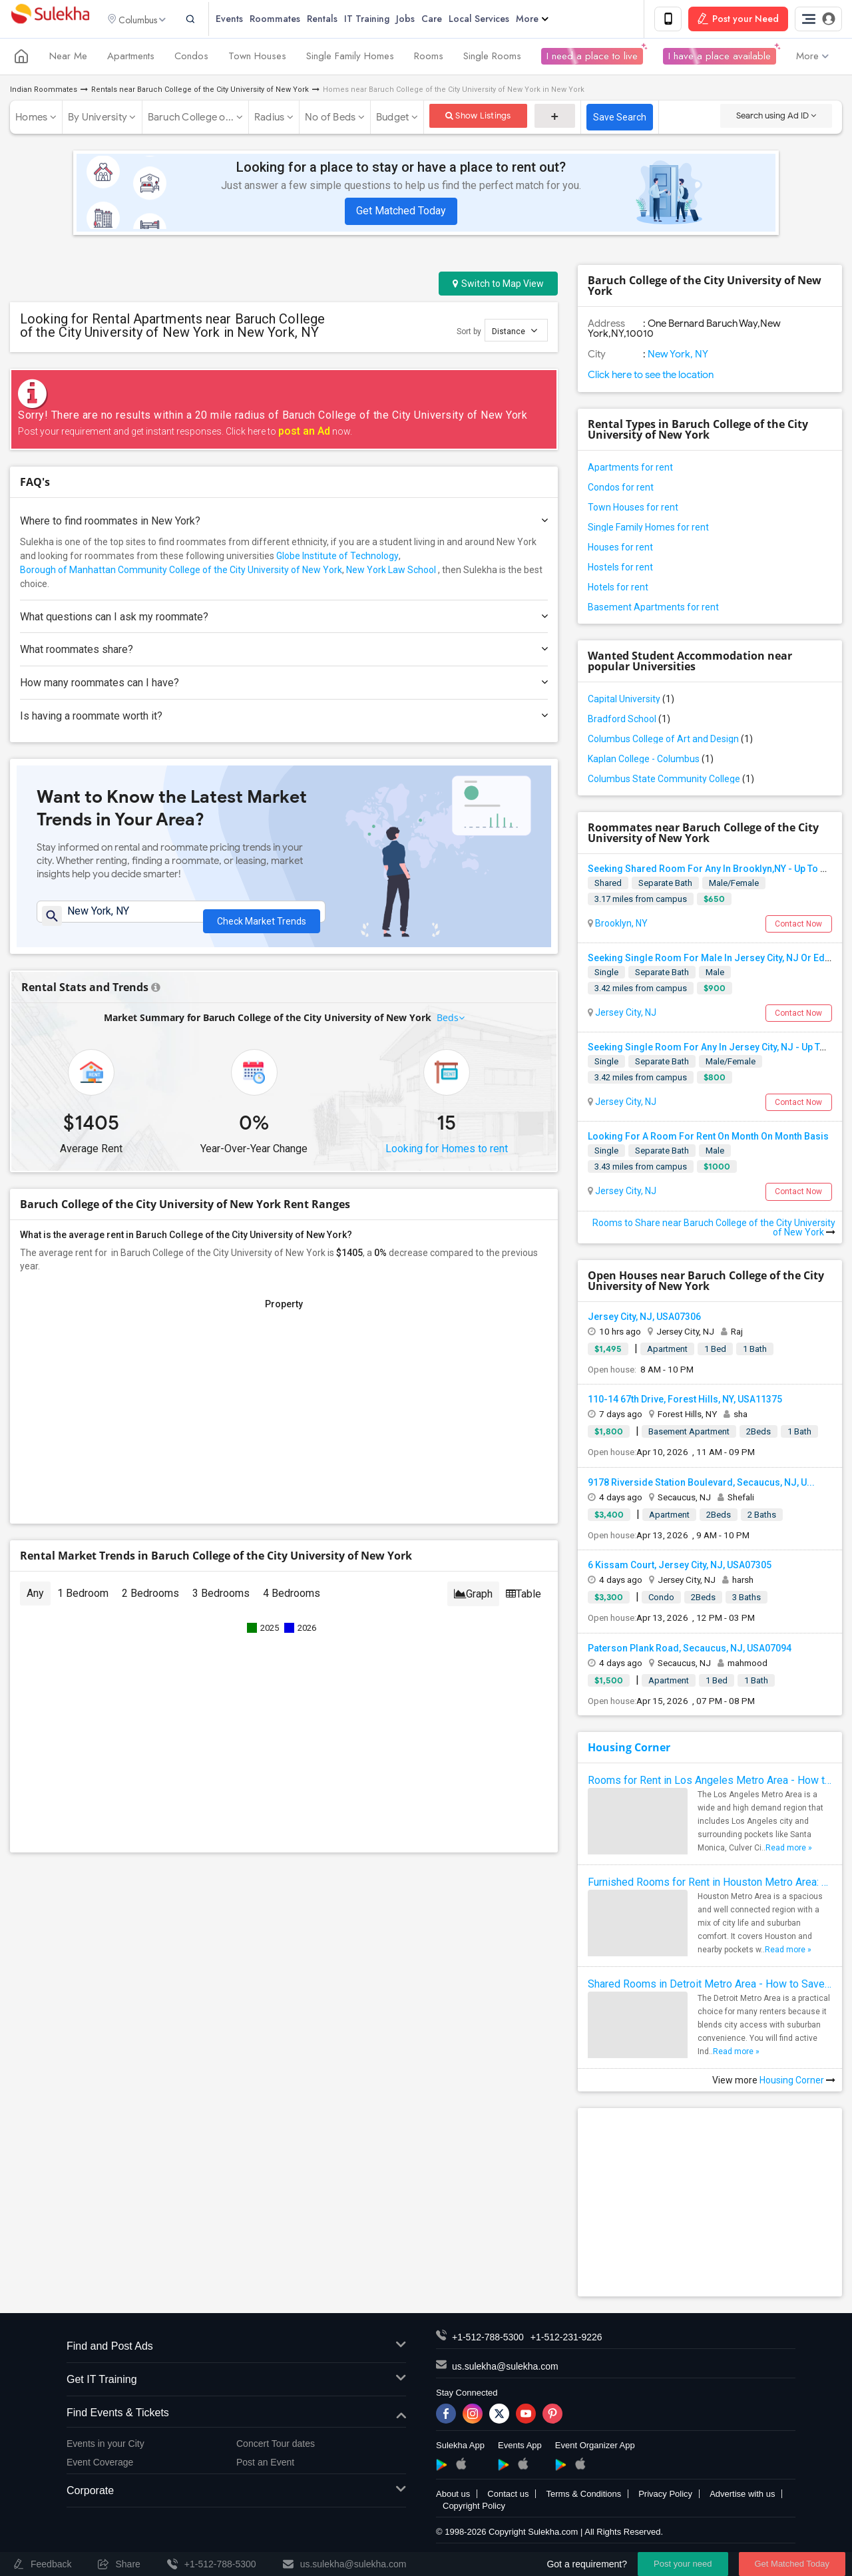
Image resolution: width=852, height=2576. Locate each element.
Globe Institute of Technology (337, 557)
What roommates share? (284, 651)
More (548, 20)
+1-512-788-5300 (488, 2339)
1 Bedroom (82, 1602)
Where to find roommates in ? (284, 523)
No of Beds (330, 119)
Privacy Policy (665, 2495)
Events (246, 20)
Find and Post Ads (236, 2349)
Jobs (422, 20)
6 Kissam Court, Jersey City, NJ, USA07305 (679, 1567)
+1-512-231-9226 (566, 2339)
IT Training (383, 20)
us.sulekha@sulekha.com (505, 2368)
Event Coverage (100, 2464)
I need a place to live (592, 58)
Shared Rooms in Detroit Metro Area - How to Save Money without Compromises (710, 1986)
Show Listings (478, 117)
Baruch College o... (191, 119)
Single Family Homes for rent (648, 529)
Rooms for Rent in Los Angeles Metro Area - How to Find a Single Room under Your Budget (710, 1782)
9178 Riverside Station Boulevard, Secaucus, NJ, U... (701, 1484)
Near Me (68, 58)
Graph (473, 1602)
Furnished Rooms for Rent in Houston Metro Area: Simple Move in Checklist (710, 1884)
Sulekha (50, 20)
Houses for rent (620, 549)
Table (523, 1602)
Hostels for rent (620, 569)
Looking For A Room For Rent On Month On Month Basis (708, 1139)
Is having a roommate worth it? (284, 718)
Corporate (236, 2493)
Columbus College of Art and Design (670, 741)
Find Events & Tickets (236, 2415)
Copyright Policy (474, 2507)
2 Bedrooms (150, 1602)
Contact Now (798, 926)
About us (453, 2495)
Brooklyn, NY (620, 925)
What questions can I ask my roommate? (284, 618)
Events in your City (105, 2445)
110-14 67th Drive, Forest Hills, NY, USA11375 (685, 1401)
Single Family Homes (350, 58)
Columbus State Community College (671, 780)
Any (35, 1602)
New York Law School (391, 571)
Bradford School (629, 721)
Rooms (428, 58)
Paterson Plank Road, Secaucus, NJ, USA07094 (689, 1650)
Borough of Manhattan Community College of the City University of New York (181, 571)
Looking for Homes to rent (446, 1157)
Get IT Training (236, 2382)
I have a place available (719, 58)
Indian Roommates (43, 91)
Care (448, 20)
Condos (191, 58)
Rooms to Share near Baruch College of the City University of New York (713, 1229)
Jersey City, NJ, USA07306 (644, 1318)
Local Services (495, 20)
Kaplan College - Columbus (651, 760)
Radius (269, 119)
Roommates (291, 20)
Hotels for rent (618, 589)
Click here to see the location (651, 377)
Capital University (631, 701)
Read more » (788, 1849)
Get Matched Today (401, 212)
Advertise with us (742, 2495)
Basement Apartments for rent (653, 609)
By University (97, 119)
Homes (31, 119)
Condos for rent (621, 489)
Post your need (683, 2564)
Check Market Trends (261, 920)
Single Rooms (492, 58)
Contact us (508, 2495)
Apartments (130, 58)
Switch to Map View (498, 285)
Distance (514, 332)
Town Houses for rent (633, 509)
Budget (392, 119)
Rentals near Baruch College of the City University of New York (200, 91)
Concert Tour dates (275, 2445)
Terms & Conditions (583, 2495)
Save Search (619, 119)
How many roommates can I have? (284, 684)
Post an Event (265, 2464)
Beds (448, 1026)
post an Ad (304, 433)
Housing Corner (629, 1749)
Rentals (338, 20)
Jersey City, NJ (624, 1014)
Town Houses (257, 58)
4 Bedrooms (291, 1602)
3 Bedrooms (221, 1602)
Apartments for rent (630, 469)
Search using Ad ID (776, 117)
